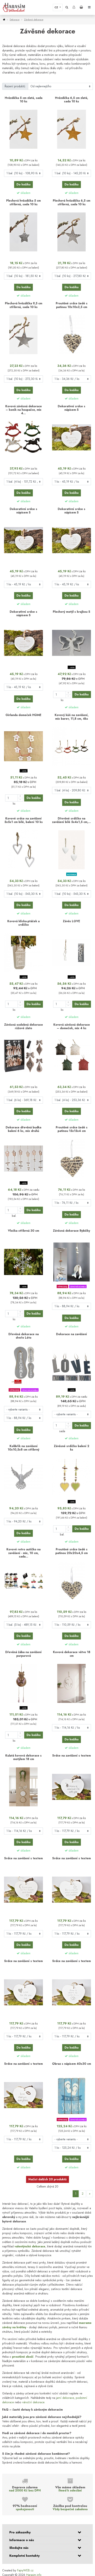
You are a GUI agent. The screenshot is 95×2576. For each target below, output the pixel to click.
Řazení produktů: (15, 86)
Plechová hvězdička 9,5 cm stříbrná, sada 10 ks (23, 305)
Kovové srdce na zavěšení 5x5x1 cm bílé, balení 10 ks (23, 820)
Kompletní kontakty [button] (24, 2555)
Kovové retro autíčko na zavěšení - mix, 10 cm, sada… (23, 1552)
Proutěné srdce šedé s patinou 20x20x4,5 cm (71, 1551)
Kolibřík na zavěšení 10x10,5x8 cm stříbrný (23, 1448)
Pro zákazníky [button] (20, 2532)
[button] (67, 7)
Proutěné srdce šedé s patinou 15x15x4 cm (71, 1129)
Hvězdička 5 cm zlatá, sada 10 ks (23, 99)
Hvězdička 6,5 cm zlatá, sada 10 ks (71, 99)
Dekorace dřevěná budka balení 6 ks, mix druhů (23, 1129)
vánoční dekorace (33, 2402)
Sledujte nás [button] (18, 2547)
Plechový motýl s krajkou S (71, 612)
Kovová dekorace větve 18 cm (71, 1654)
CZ (56, 7)
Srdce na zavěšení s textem (71, 1755)
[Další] (90, 2193)
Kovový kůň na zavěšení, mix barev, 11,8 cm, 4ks (72, 717)
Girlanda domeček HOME (23, 715)
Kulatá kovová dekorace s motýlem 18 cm (23, 1757)
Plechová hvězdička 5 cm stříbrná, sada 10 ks (23, 202)
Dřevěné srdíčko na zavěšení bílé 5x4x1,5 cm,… (71, 820)
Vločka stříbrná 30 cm (23, 1231)
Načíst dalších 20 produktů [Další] (47, 2179)
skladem (25, 193)
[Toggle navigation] (89, 7)
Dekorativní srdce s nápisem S (71, 408)
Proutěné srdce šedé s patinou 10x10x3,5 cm (71, 305)
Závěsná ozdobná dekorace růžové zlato (23, 1026)
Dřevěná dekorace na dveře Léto (23, 1336)
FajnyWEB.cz (25, 2570)
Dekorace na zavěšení (71, 1334)
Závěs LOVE (71, 921)
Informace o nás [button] (21, 2540)
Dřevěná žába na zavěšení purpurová (23, 1654)
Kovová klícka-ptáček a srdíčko (23, 923)
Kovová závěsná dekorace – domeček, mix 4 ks (71, 1026)
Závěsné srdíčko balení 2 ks (71, 1448)
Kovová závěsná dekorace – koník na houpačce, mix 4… (23, 409)
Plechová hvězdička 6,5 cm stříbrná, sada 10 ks (71, 202)
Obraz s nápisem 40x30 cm (71, 2064)
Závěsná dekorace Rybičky (71, 1231)
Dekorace (14, 19)
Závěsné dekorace (33, 19)
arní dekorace (65, 2398)
